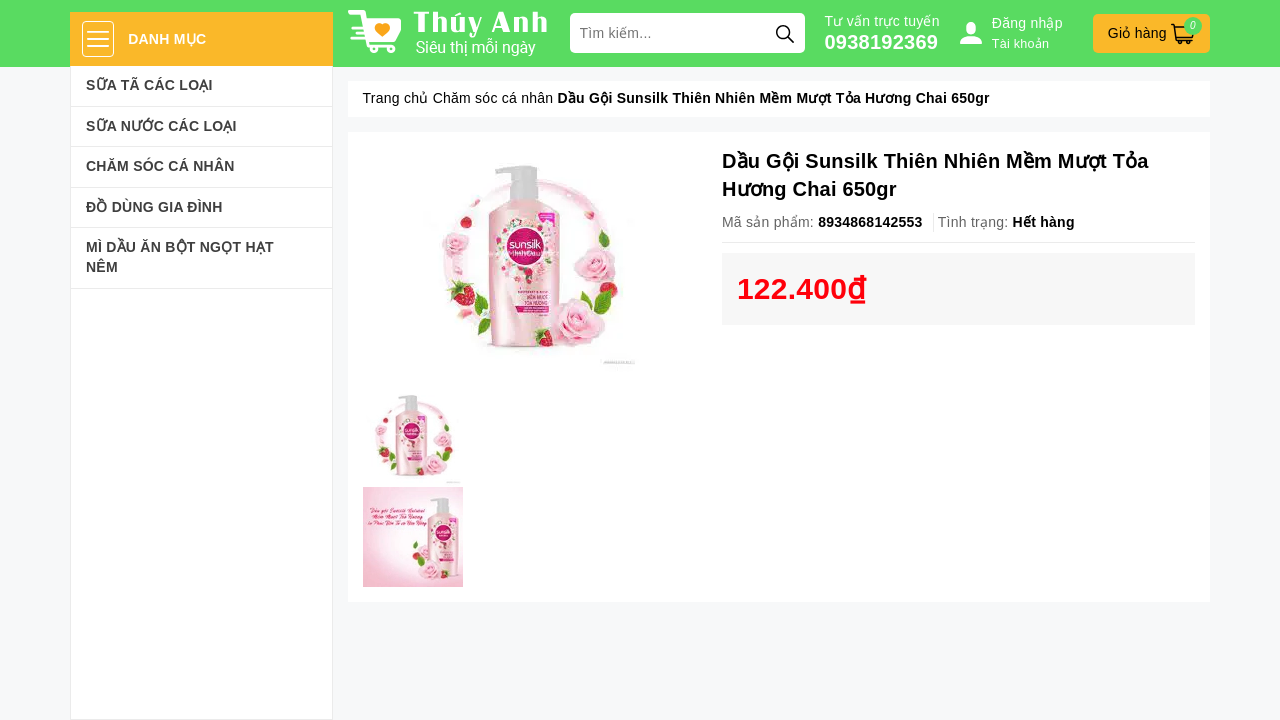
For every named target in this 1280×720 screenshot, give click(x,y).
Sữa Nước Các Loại (161, 126)
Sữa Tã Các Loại (149, 85)
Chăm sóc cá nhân (160, 166)
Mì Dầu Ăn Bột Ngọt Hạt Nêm (180, 257)
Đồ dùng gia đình (154, 207)
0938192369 (882, 42)
